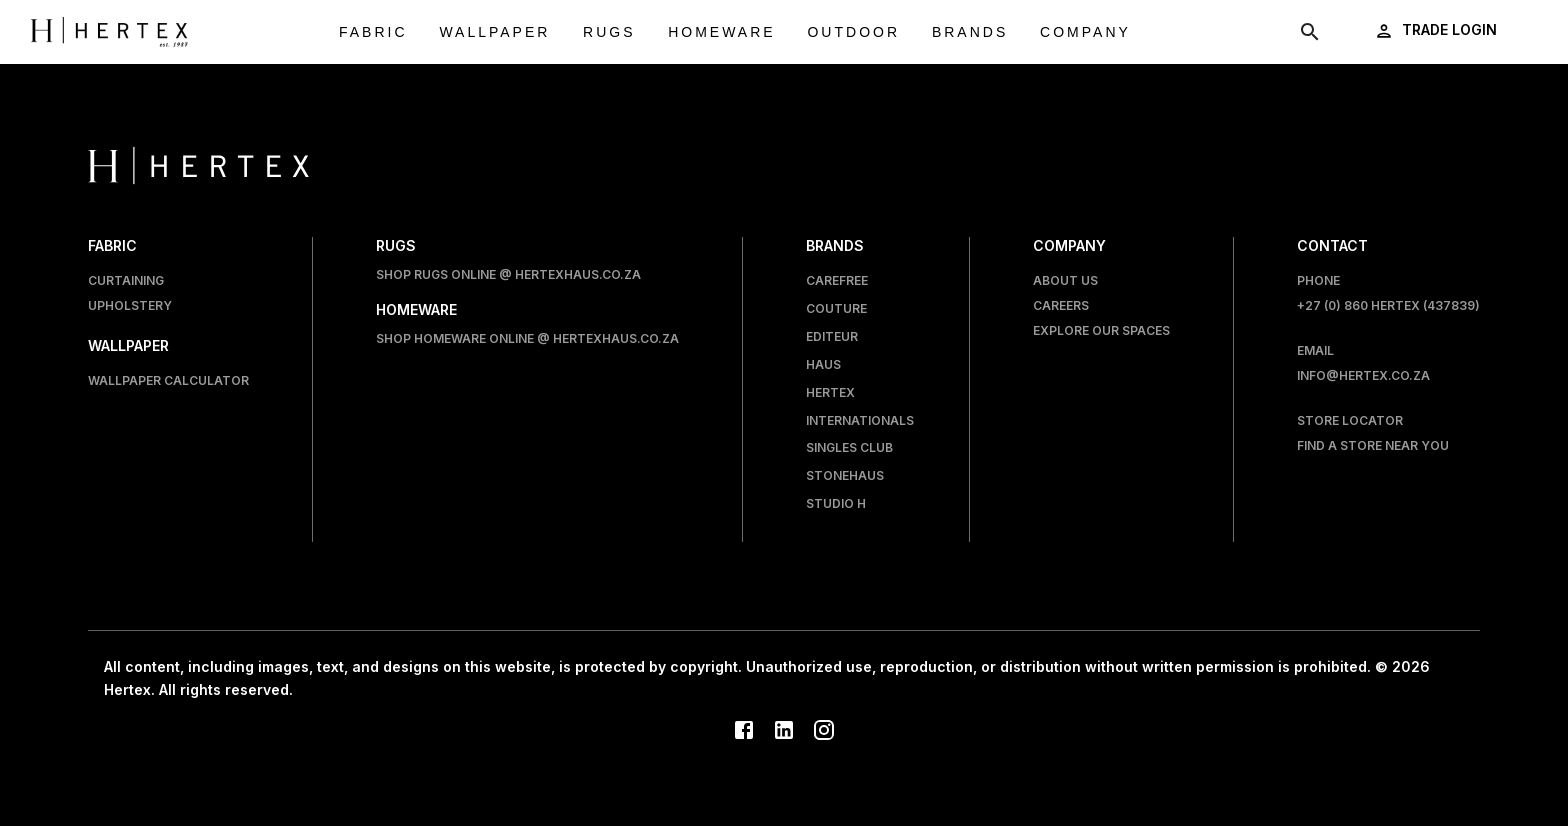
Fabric (373, 32)
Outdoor (853, 32)
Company (1085, 32)
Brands (970, 32)
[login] (1437, 30)
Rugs (609, 32)
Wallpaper (494, 32)
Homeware (721, 32)
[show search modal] (1310, 32)
